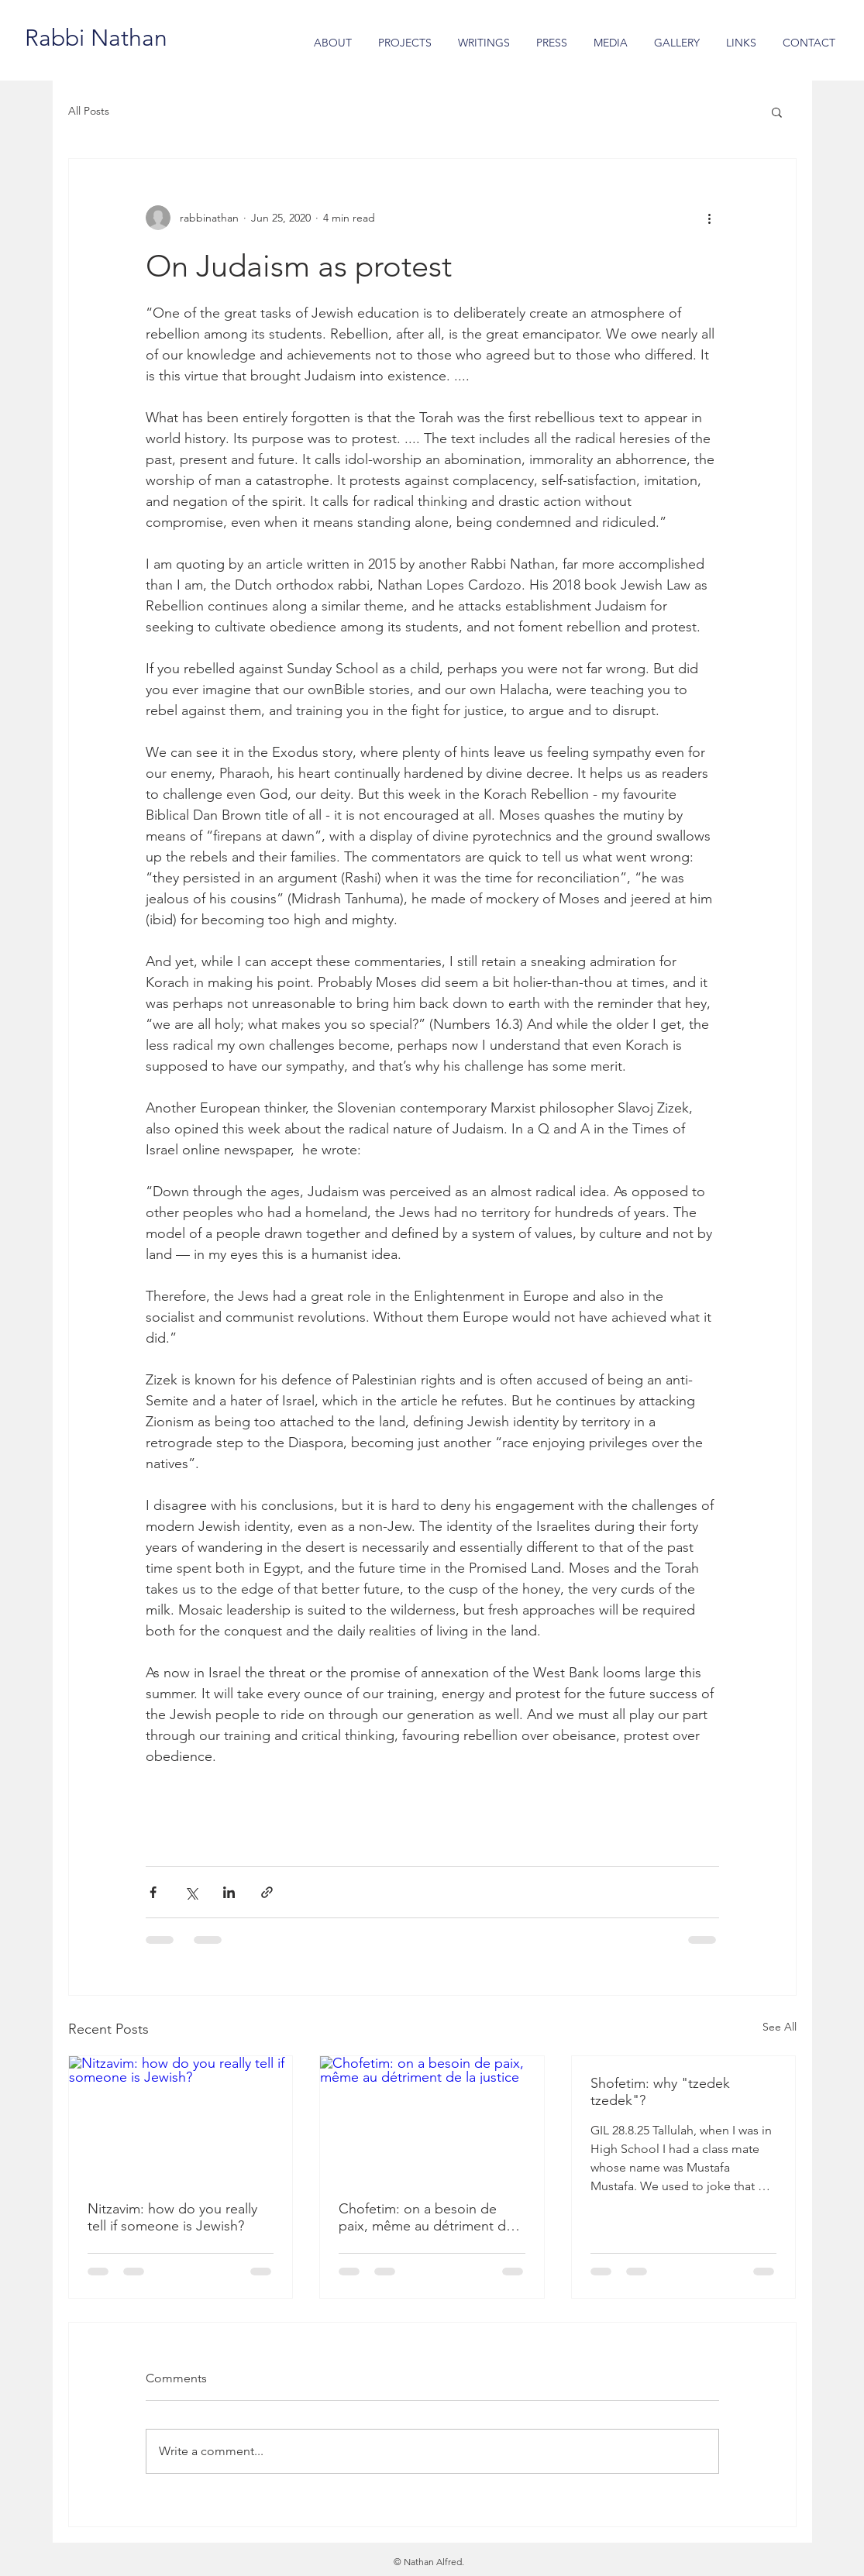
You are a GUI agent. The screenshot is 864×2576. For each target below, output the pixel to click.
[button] (776, 111)
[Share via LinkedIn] (229, 1892)
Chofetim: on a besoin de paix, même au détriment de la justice (426, 2217)
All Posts (88, 111)
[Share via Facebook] (153, 1892)
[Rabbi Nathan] (95, 38)
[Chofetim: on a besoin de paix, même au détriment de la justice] (432, 2119)
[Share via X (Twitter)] (191, 1892)
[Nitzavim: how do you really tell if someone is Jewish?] (181, 2119)
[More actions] (709, 217)
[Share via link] (267, 1892)
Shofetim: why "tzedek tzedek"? (660, 2092)
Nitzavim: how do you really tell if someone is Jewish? (172, 2217)
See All (779, 2027)
